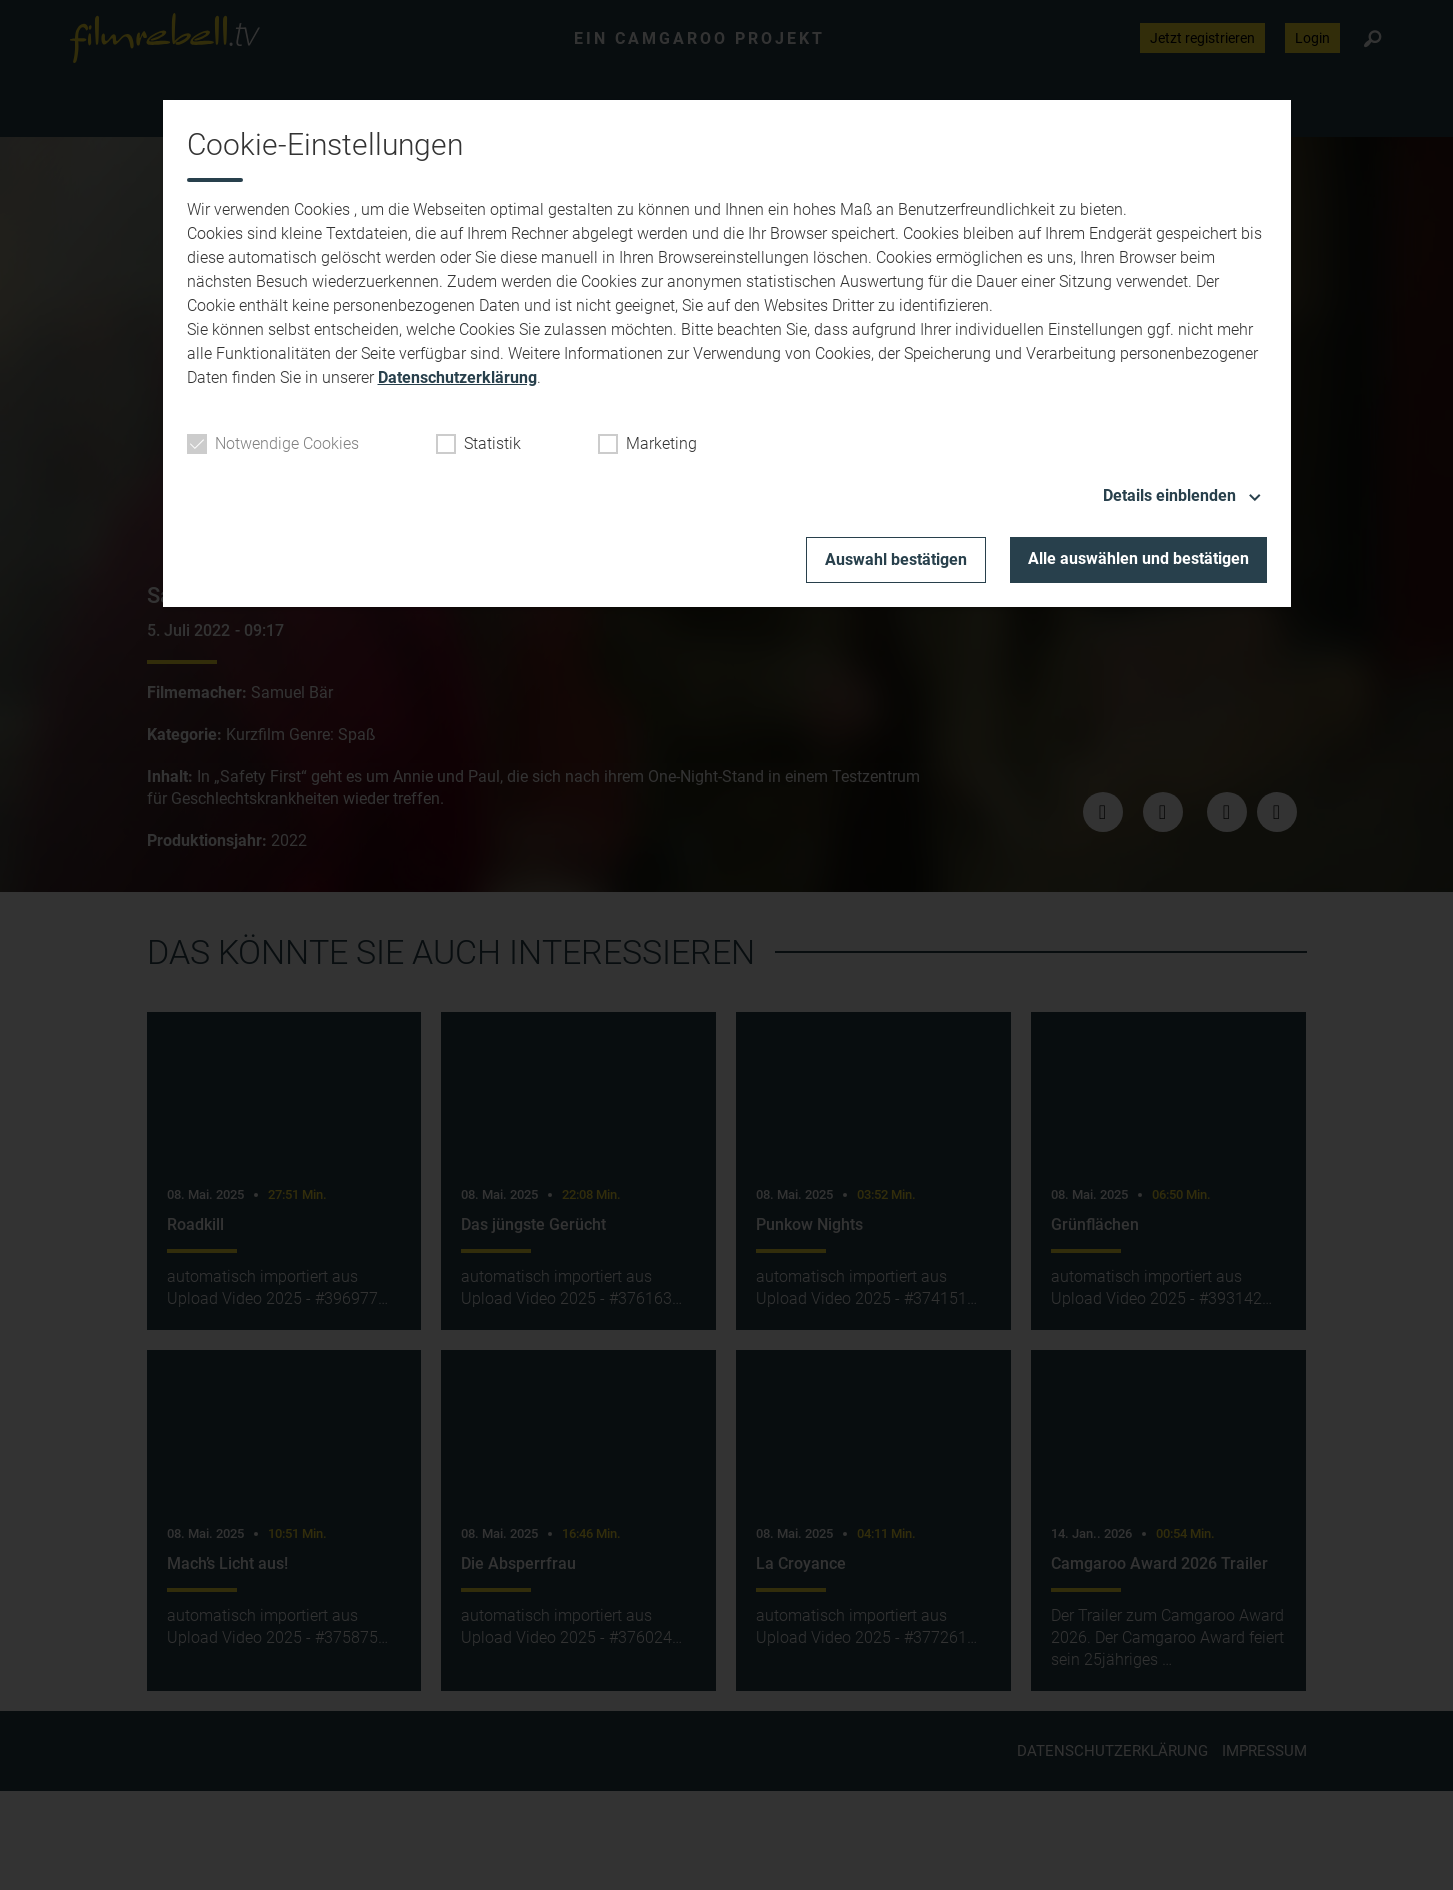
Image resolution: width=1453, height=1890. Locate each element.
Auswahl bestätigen (896, 559)
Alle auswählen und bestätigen (1138, 558)
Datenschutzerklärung (457, 377)
